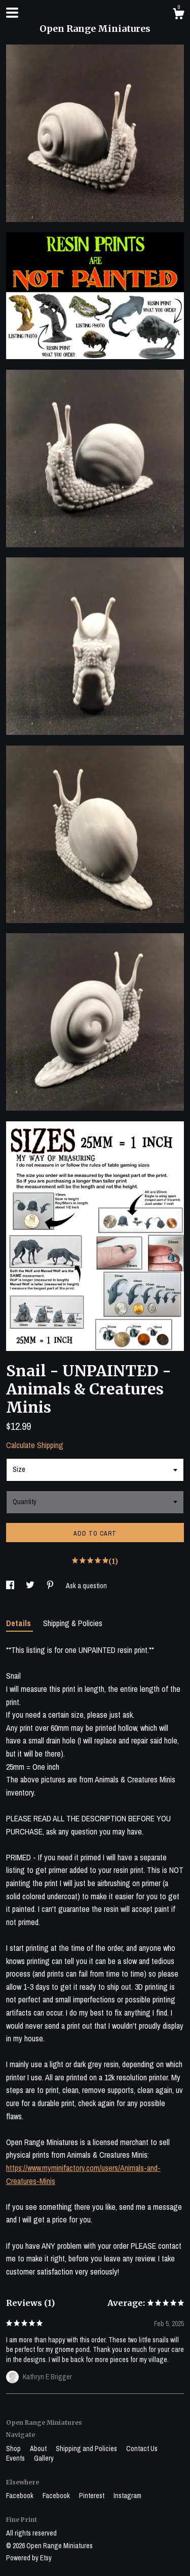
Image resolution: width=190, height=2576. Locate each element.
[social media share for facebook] (11, 1585)
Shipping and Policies (87, 2448)
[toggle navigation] (12, 13)
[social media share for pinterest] (51, 1585)
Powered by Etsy (29, 2557)
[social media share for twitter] (31, 1585)
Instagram (127, 2495)
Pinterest (92, 2495)
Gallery (44, 2458)
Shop (14, 2448)
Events (16, 2458)
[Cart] (178, 15)
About (39, 2448)
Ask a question (86, 1585)
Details (19, 1623)
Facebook (20, 2495)
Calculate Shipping (34, 1445)
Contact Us (142, 2448)
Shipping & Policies (72, 1623)
